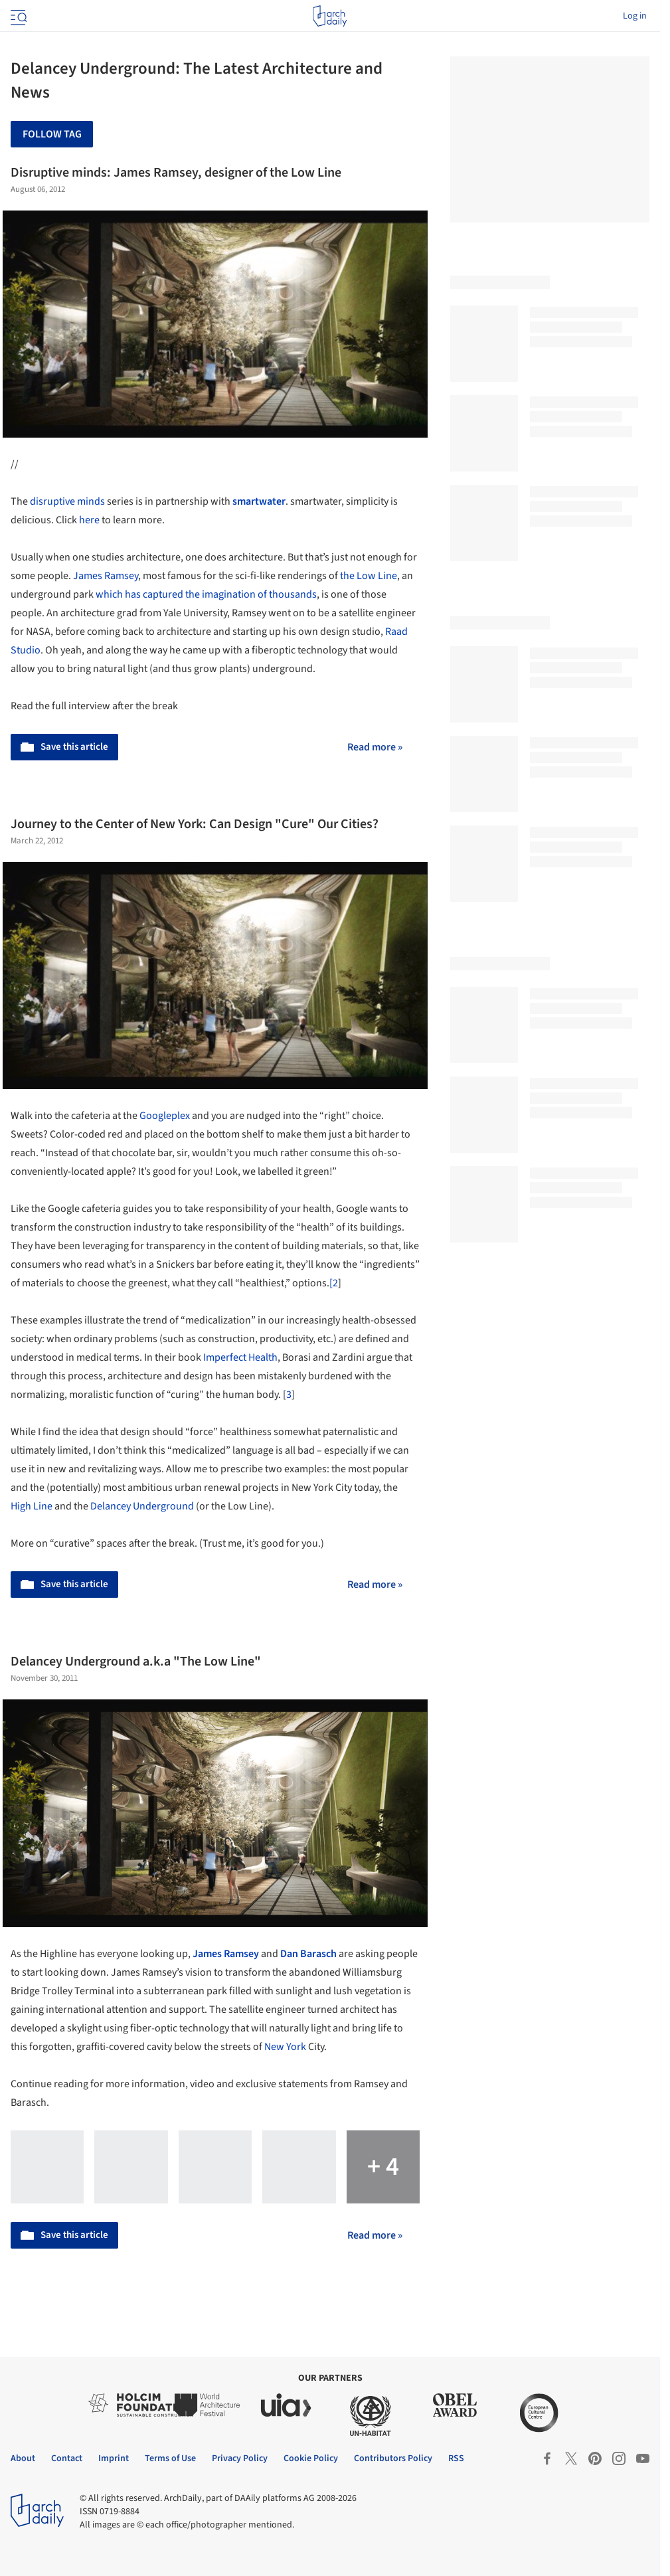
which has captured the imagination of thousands (206, 594)
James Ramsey (105, 575)
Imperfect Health (240, 1357)
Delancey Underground (142, 1506)
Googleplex (164, 1115)
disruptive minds (67, 501)
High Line (32, 1506)
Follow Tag (52, 134)
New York (285, 2046)
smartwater (259, 501)
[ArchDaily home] (330, 16)
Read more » (374, 747)
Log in (635, 16)
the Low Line (367, 575)
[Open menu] (17, 16)
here (89, 520)
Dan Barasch (308, 1953)
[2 (333, 1283)
